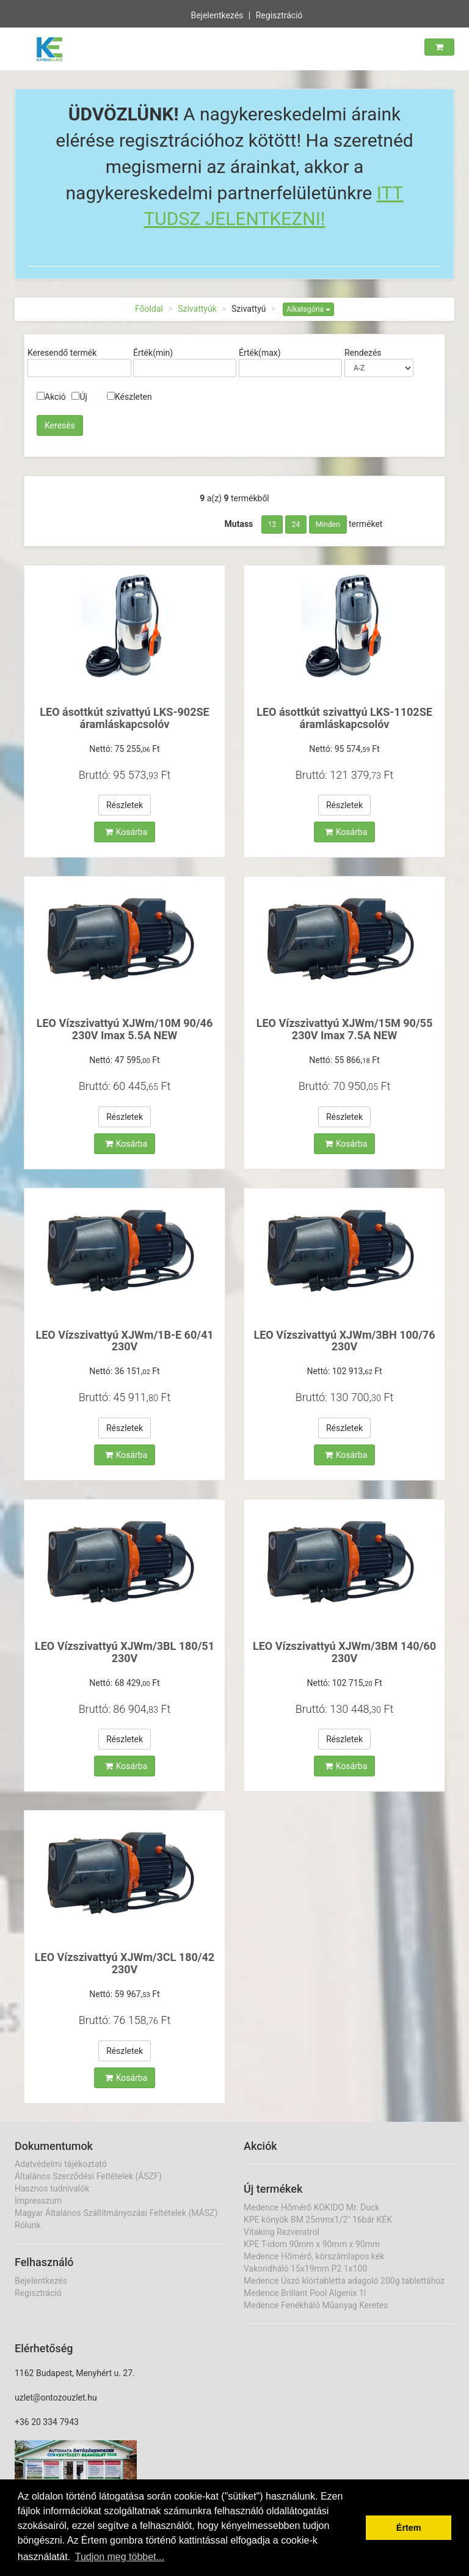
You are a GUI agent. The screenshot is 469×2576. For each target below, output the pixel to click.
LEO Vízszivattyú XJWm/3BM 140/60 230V (344, 1652)
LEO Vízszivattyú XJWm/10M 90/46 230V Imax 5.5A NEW (125, 1029)
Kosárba (126, 832)
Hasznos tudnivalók (52, 2188)
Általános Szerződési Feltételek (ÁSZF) (88, 2176)
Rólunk (28, 2225)
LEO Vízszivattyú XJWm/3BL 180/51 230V (124, 1652)
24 (296, 524)
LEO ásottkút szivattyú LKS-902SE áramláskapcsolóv (124, 717)
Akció (51, 397)
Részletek (124, 805)
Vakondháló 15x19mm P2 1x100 (305, 2268)
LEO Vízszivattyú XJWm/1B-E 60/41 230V (124, 1340)
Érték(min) (153, 353)
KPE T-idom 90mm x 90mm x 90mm (312, 2244)
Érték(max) (260, 353)
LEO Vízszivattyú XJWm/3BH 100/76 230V (344, 1340)
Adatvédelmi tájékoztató (61, 2164)
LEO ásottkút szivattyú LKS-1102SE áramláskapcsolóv (344, 717)
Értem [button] (408, 2528)
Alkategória (308, 309)
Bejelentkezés (217, 14)
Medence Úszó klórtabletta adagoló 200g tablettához (344, 2281)
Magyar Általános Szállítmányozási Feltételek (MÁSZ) (116, 2213)
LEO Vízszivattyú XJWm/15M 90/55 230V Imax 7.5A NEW (344, 1029)
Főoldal (149, 309)
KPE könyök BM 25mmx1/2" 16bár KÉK (318, 2220)
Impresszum (38, 2201)
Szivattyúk (197, 309)
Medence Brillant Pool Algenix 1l (305, 2293)
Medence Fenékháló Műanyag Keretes (316, 2305)
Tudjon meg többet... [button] (119, 2557)
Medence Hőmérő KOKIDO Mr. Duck (311, 2207)
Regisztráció (279, 14)
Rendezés (363, 353)
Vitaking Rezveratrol (281, 2232)
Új (79, 397)
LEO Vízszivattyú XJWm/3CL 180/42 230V (124, 1963)
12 (272, 524)
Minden (328, 524)
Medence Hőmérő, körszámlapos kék (314, 2256)
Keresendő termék (61, 353)
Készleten (129, 397)
